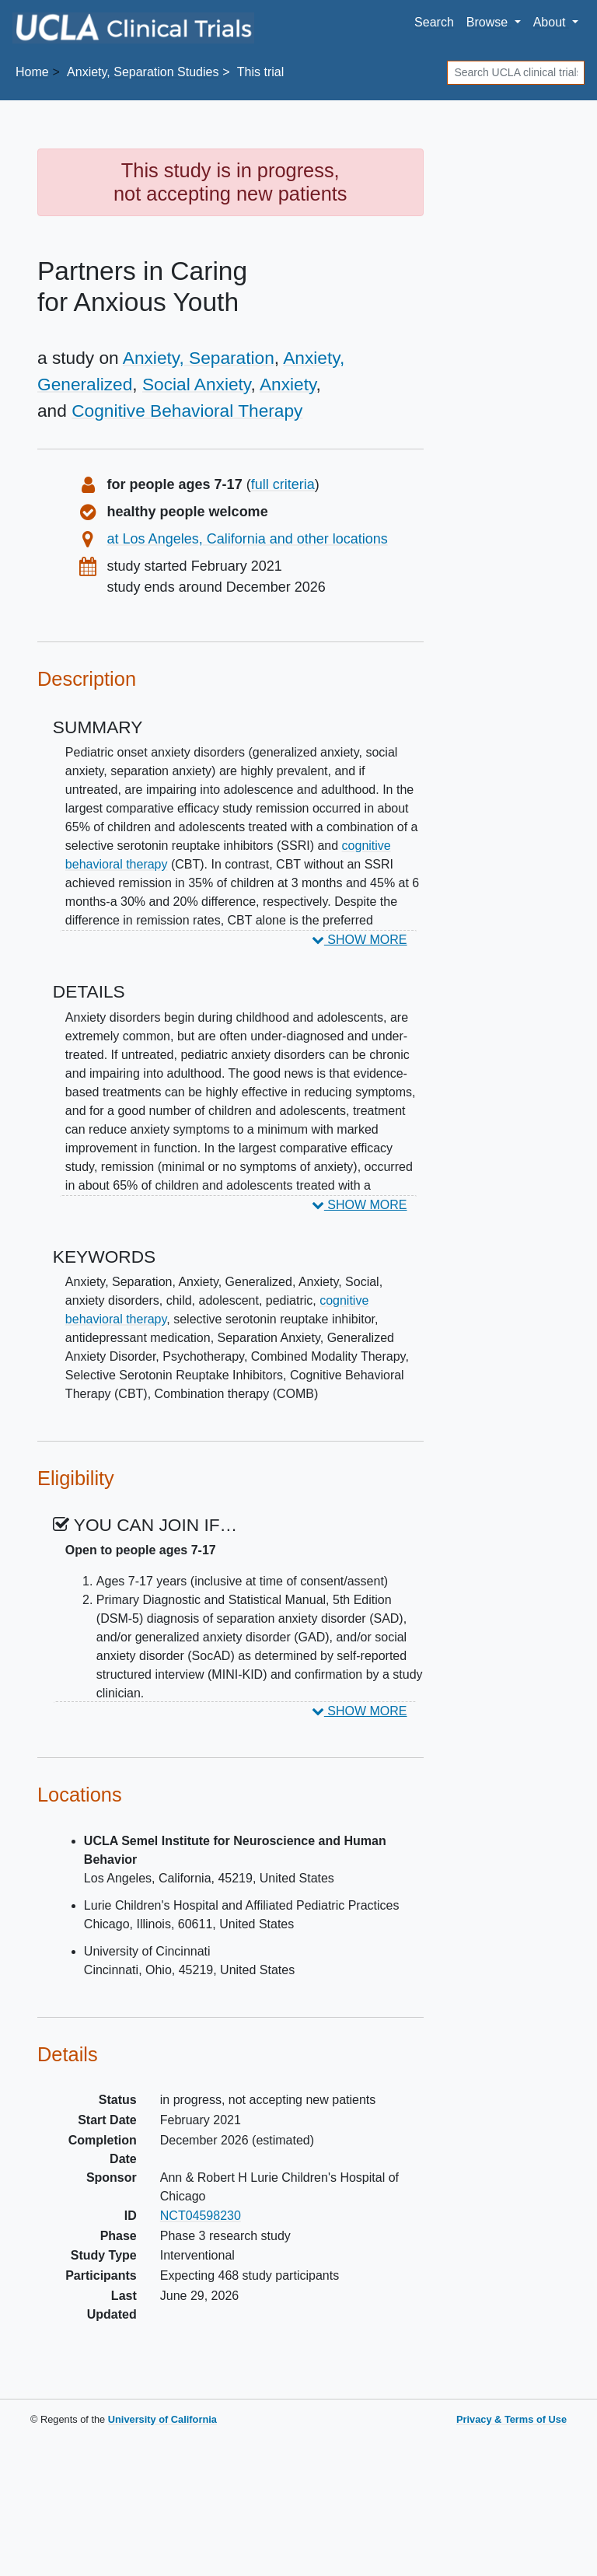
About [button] (551, 22)
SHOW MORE (359, 939)
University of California (162, 2419)
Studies (142, 72)
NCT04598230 (200, 2215)
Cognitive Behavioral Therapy (187, 410)
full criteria (283, 484)
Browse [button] (488, 22)
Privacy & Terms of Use (511, 2419)
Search (434, 22)
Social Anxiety (196, 384)
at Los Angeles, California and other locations (247, 539)
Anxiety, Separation (198, 358)
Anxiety (288, 384)
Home (32, 72)
